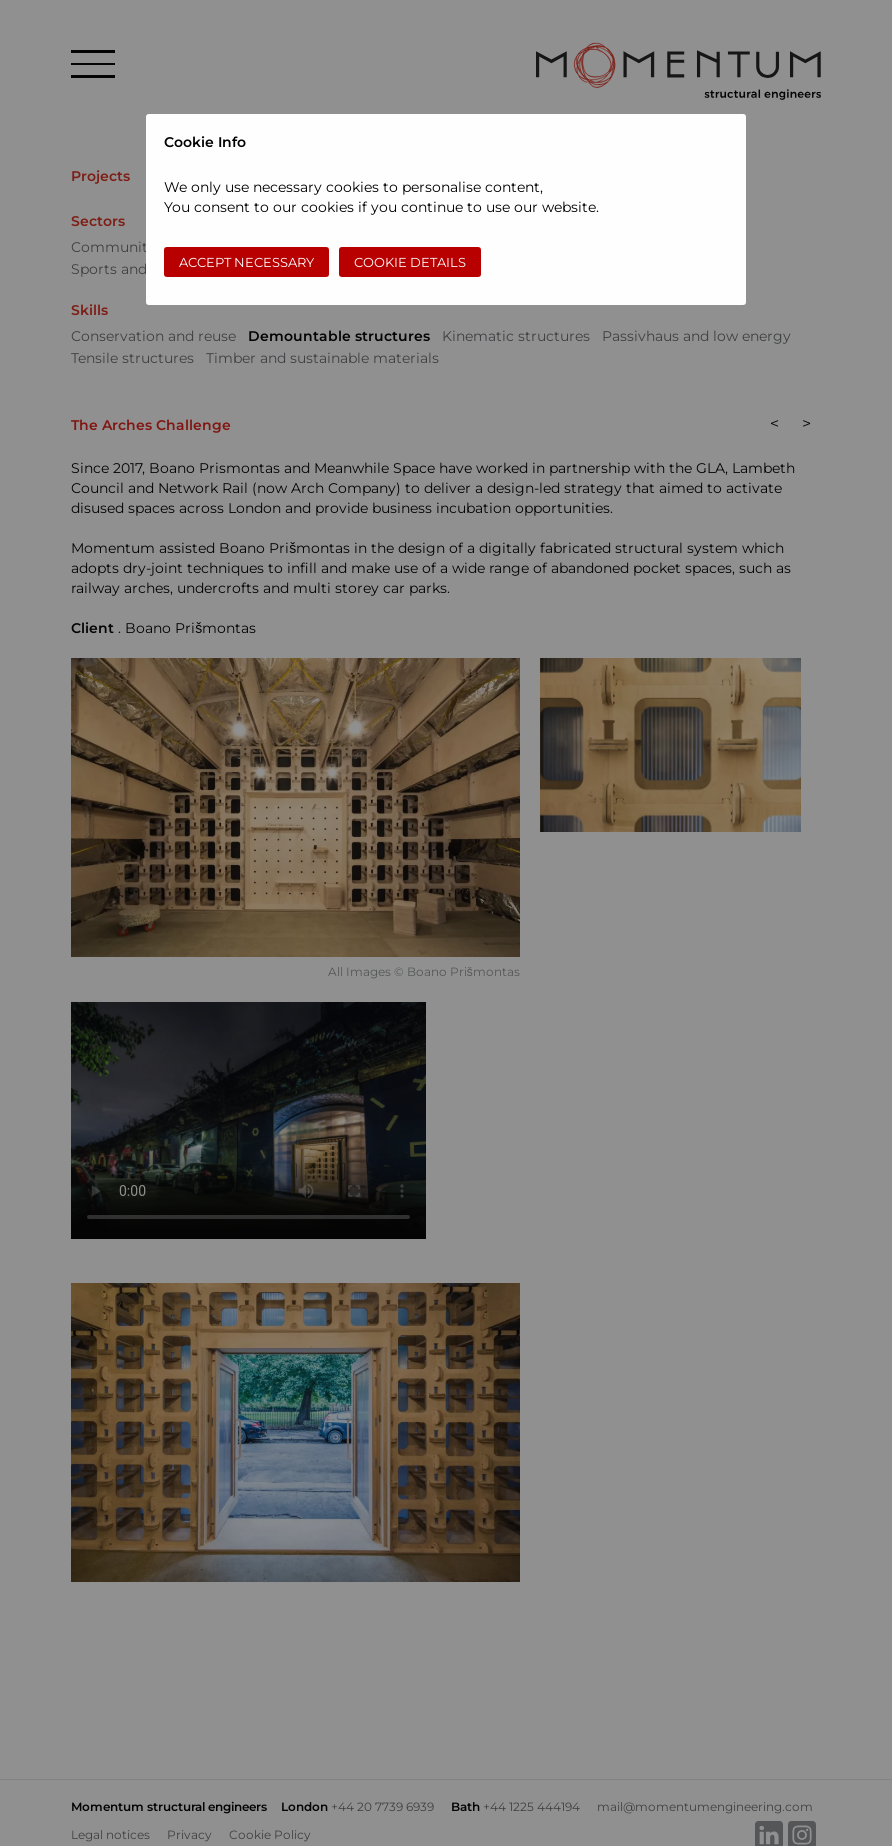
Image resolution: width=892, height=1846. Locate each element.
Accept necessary (246, 262)
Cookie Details (410, 262)
